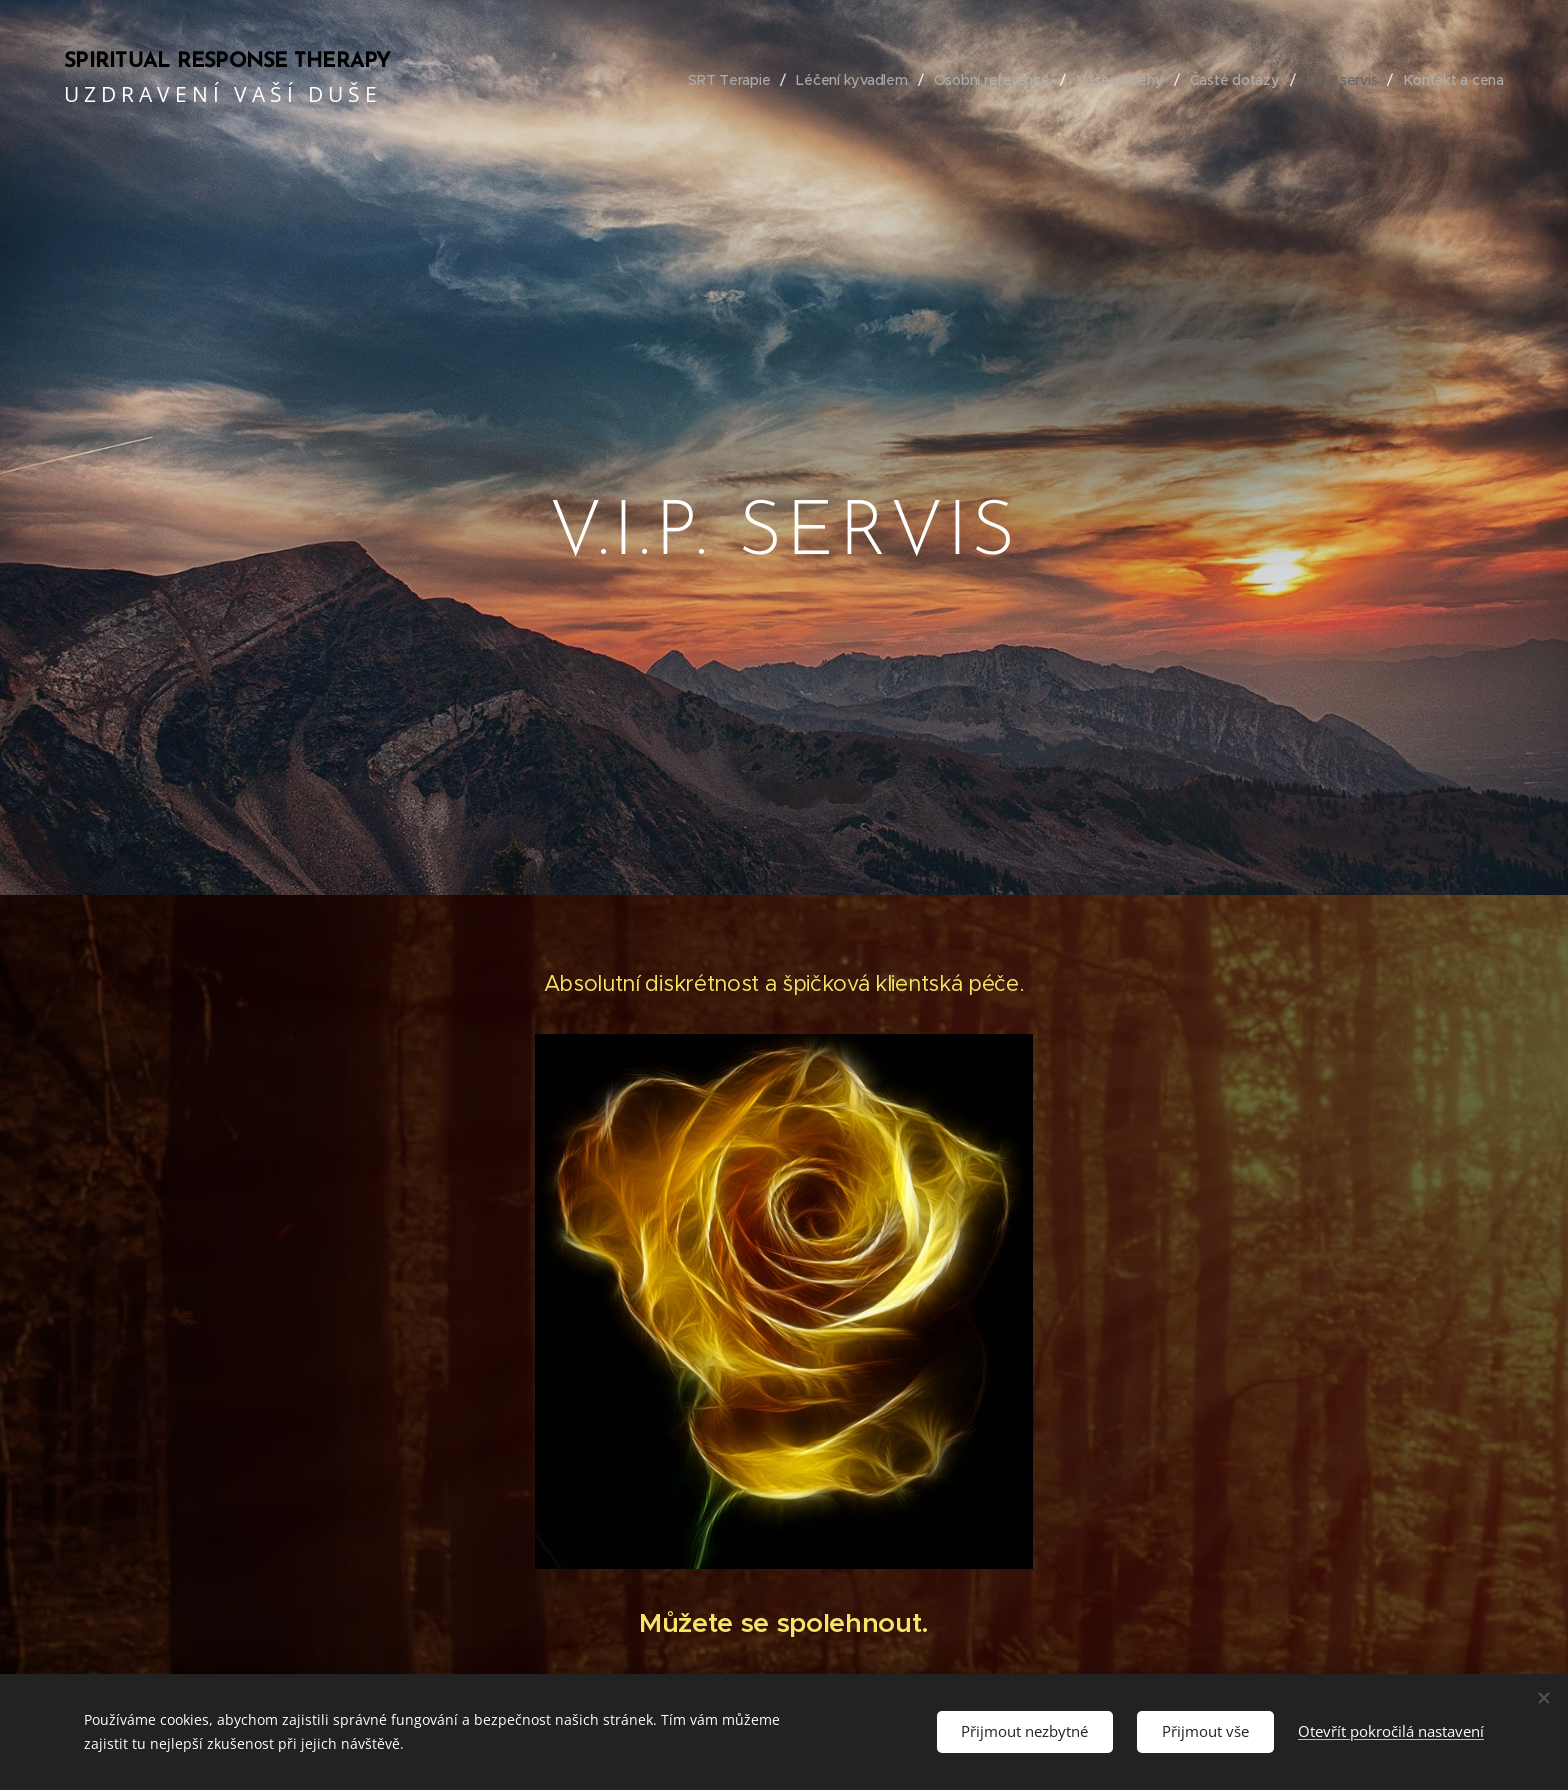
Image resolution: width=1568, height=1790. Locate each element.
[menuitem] (719, 80)
